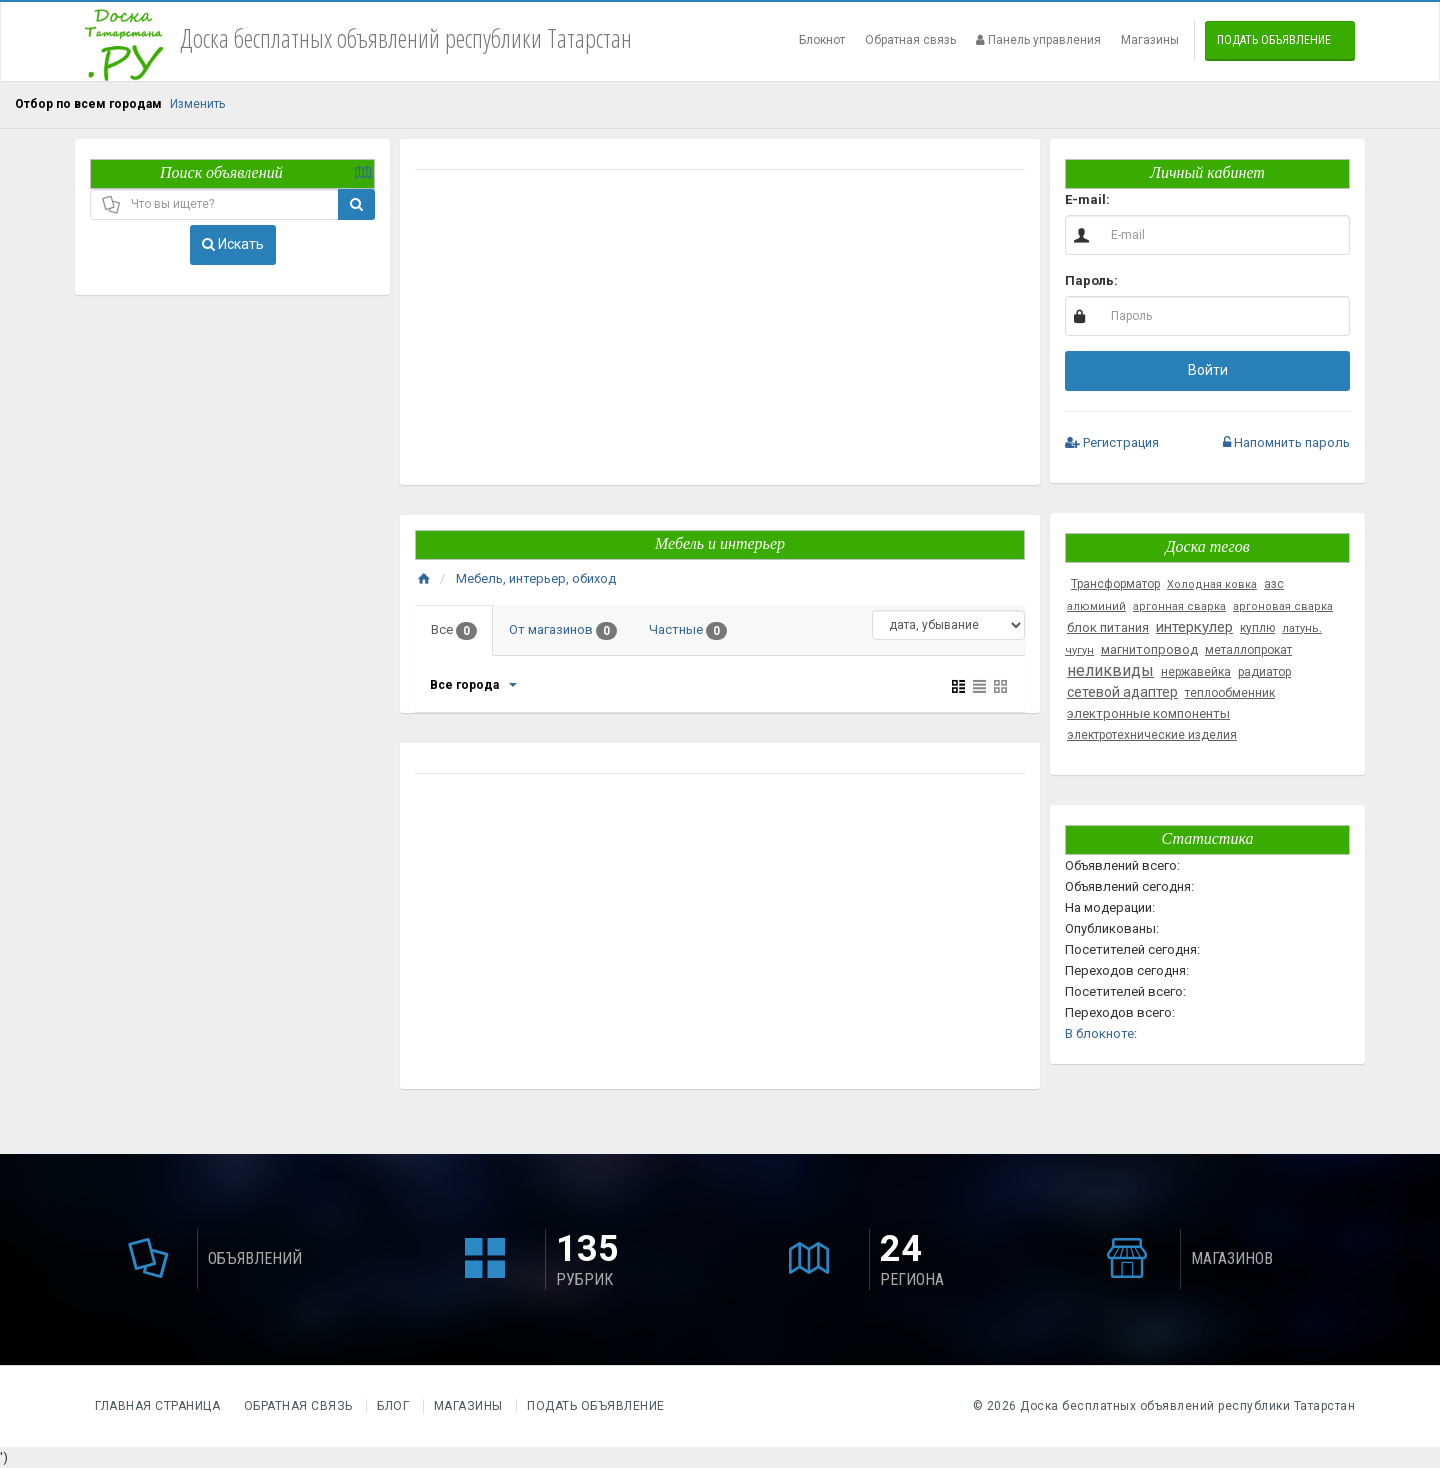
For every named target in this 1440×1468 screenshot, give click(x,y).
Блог (393, 1406)
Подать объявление (1274, 40)
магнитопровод (1149, 649)
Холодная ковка (1212, 584)
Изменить (197, 104)
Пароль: (1091, 280)
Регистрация (1112, 442)
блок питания (1108, 627)
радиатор (1264, 672)
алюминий (1096, 606)
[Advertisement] (720, 330)
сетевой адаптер (1122, 692)
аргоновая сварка (1283, 606)
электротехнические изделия (1152, 735)
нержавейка (1196, 672)
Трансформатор (1115, 584)
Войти (1208, 370)
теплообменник (1230, 693)
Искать (233, 244)
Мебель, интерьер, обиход (536, 578)
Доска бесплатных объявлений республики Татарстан (1187, 1406)
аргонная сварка (1179, 606)
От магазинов (563, 631)
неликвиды (1110, 670)
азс (1274, 584)
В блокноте (1099, 1033)
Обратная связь (910, 40)
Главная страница (159, 1406)
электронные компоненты (1148, 713)
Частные (688, 631)
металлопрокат (1248, 650)
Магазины (1150, 40)
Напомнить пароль (1286, 442)
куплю (1257, 628)
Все (454, 631)
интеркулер (1194, 627)
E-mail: (1087, 199)
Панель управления (1038, 40)
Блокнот (822, 40)
